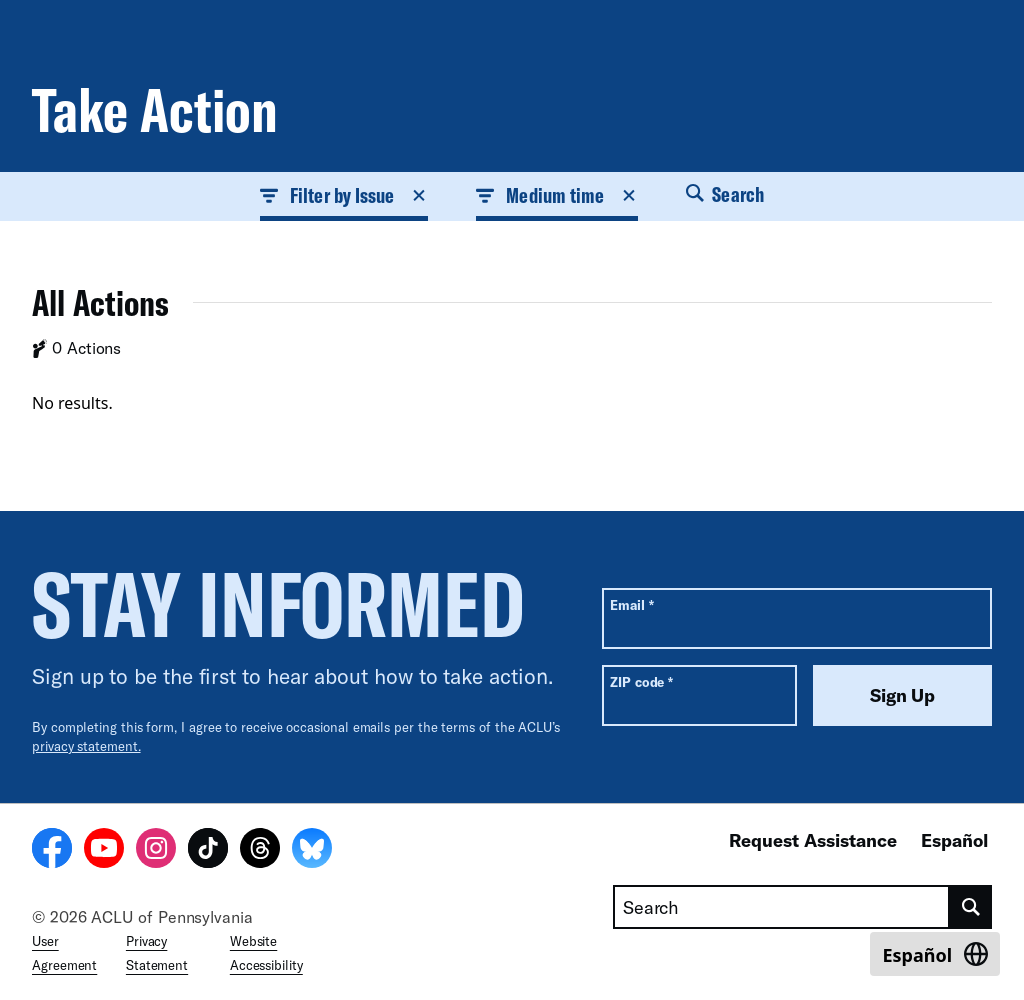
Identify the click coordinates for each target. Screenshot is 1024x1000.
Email (631, 604)
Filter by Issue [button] (344, 195)
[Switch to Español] (935, 954)
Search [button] (725, 194)
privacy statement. (86, 746)
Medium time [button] (557, 195)
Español (954, 840)
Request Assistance (813, 840)
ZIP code (641, 681)
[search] (971, 907)
